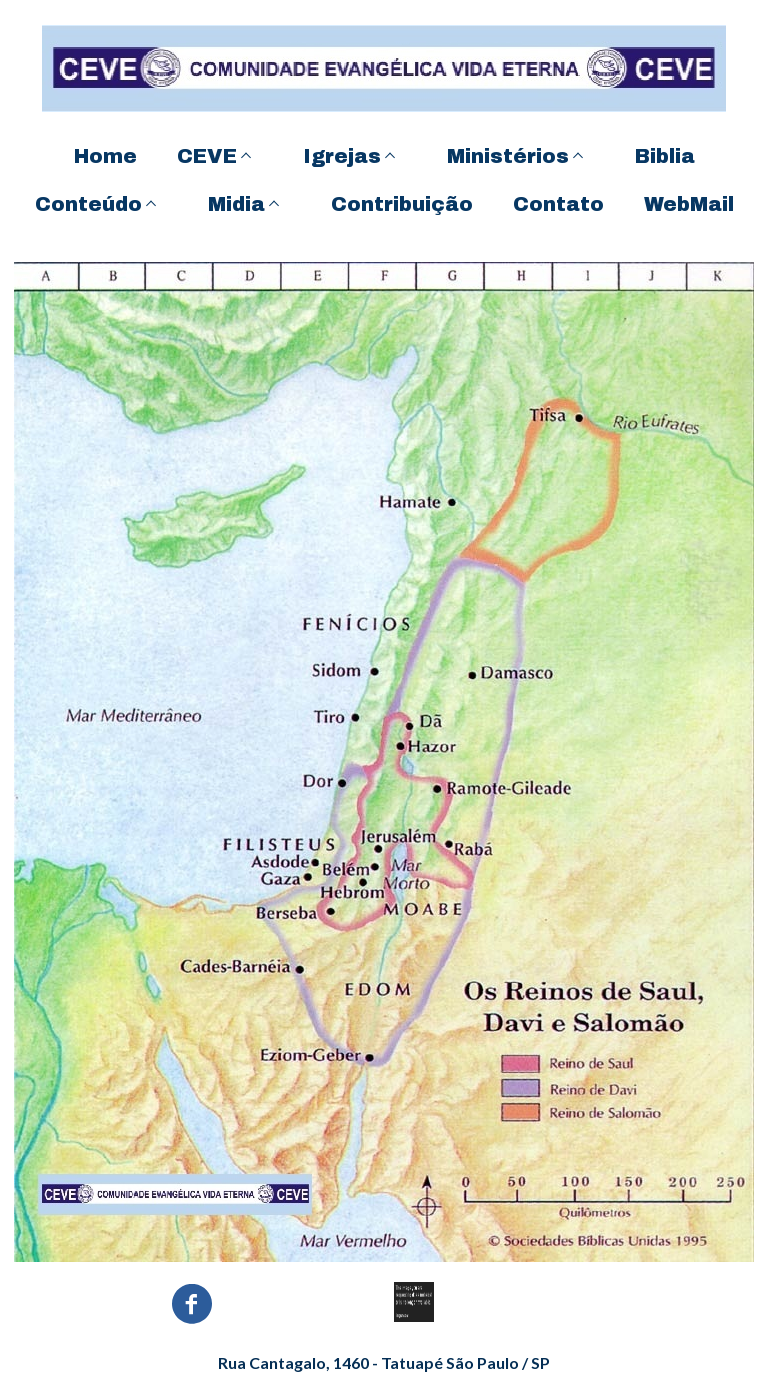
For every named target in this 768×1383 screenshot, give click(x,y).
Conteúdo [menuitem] (88, 204)
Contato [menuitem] (558, 204)
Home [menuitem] (105, 156)
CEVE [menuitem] (207, 156)
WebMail (689, 204)
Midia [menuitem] (236, 204)
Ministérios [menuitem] (508, 156)
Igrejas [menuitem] (342, 156)
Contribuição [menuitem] (402, 204)
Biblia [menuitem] (665, 156)
